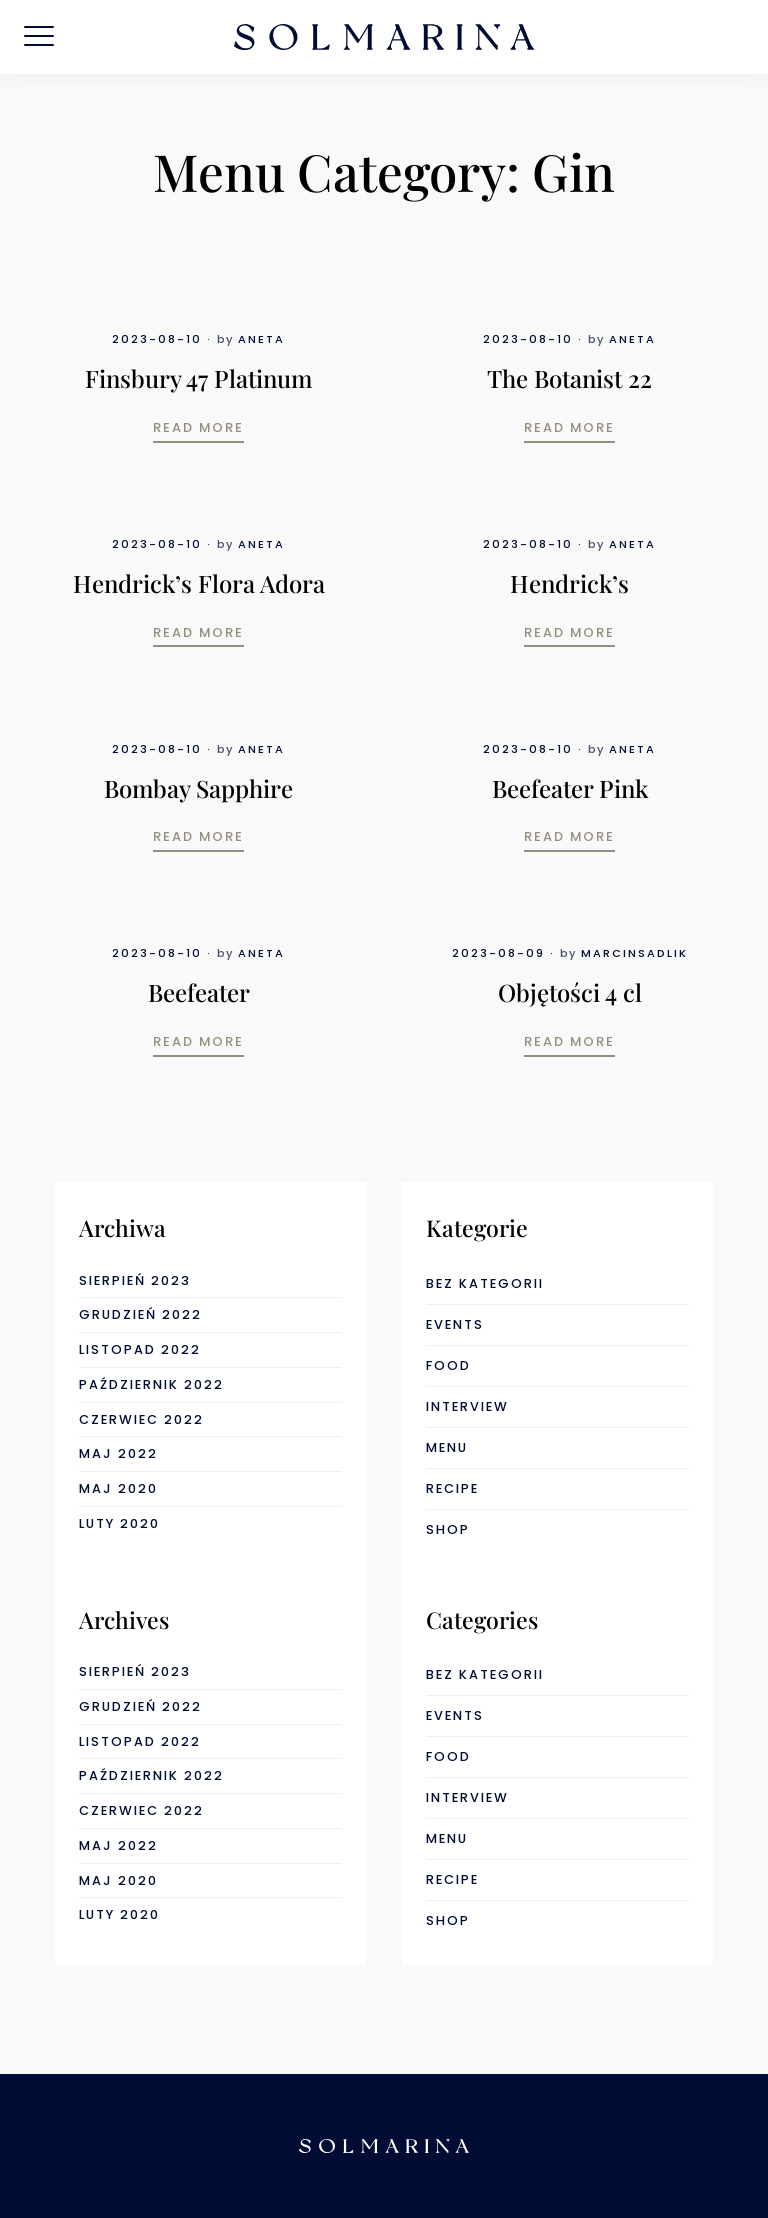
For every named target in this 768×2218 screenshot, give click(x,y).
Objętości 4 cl (570, 992)
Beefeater (199, 992)
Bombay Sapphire (198, 788)
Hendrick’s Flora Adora (199, 583)
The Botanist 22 (569, 378)
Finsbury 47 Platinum (198, 378)
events (455, 1324)
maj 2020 (118, 1488)
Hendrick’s (569, 583)
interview (467, 1406)
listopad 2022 (140, 1349)
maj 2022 (118, 1453)
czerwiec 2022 (141, 1419)
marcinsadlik (634, 953)
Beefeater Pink (570, 788)
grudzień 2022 (140, 1314)
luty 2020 (119, 1523)
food (448, 1365)
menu (447, 1447)
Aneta (261, 339)
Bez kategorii (485, 1283)
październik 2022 (151, 1384)
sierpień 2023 (135, 1280)
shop (448, 1529)
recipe (452, 1488)
